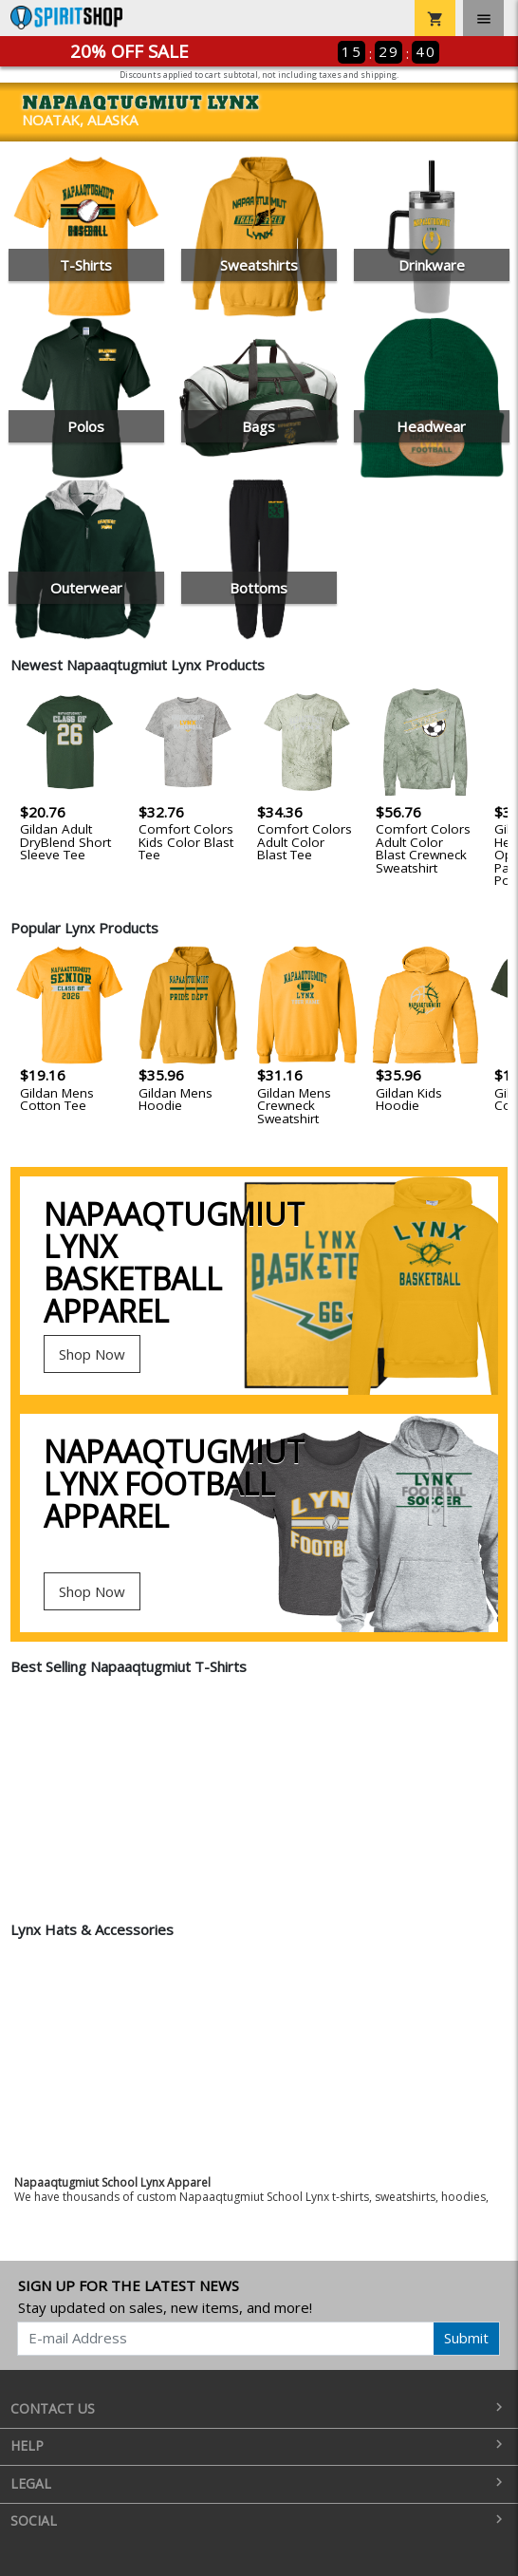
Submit (466, 2337)
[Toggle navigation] (483, 18)
